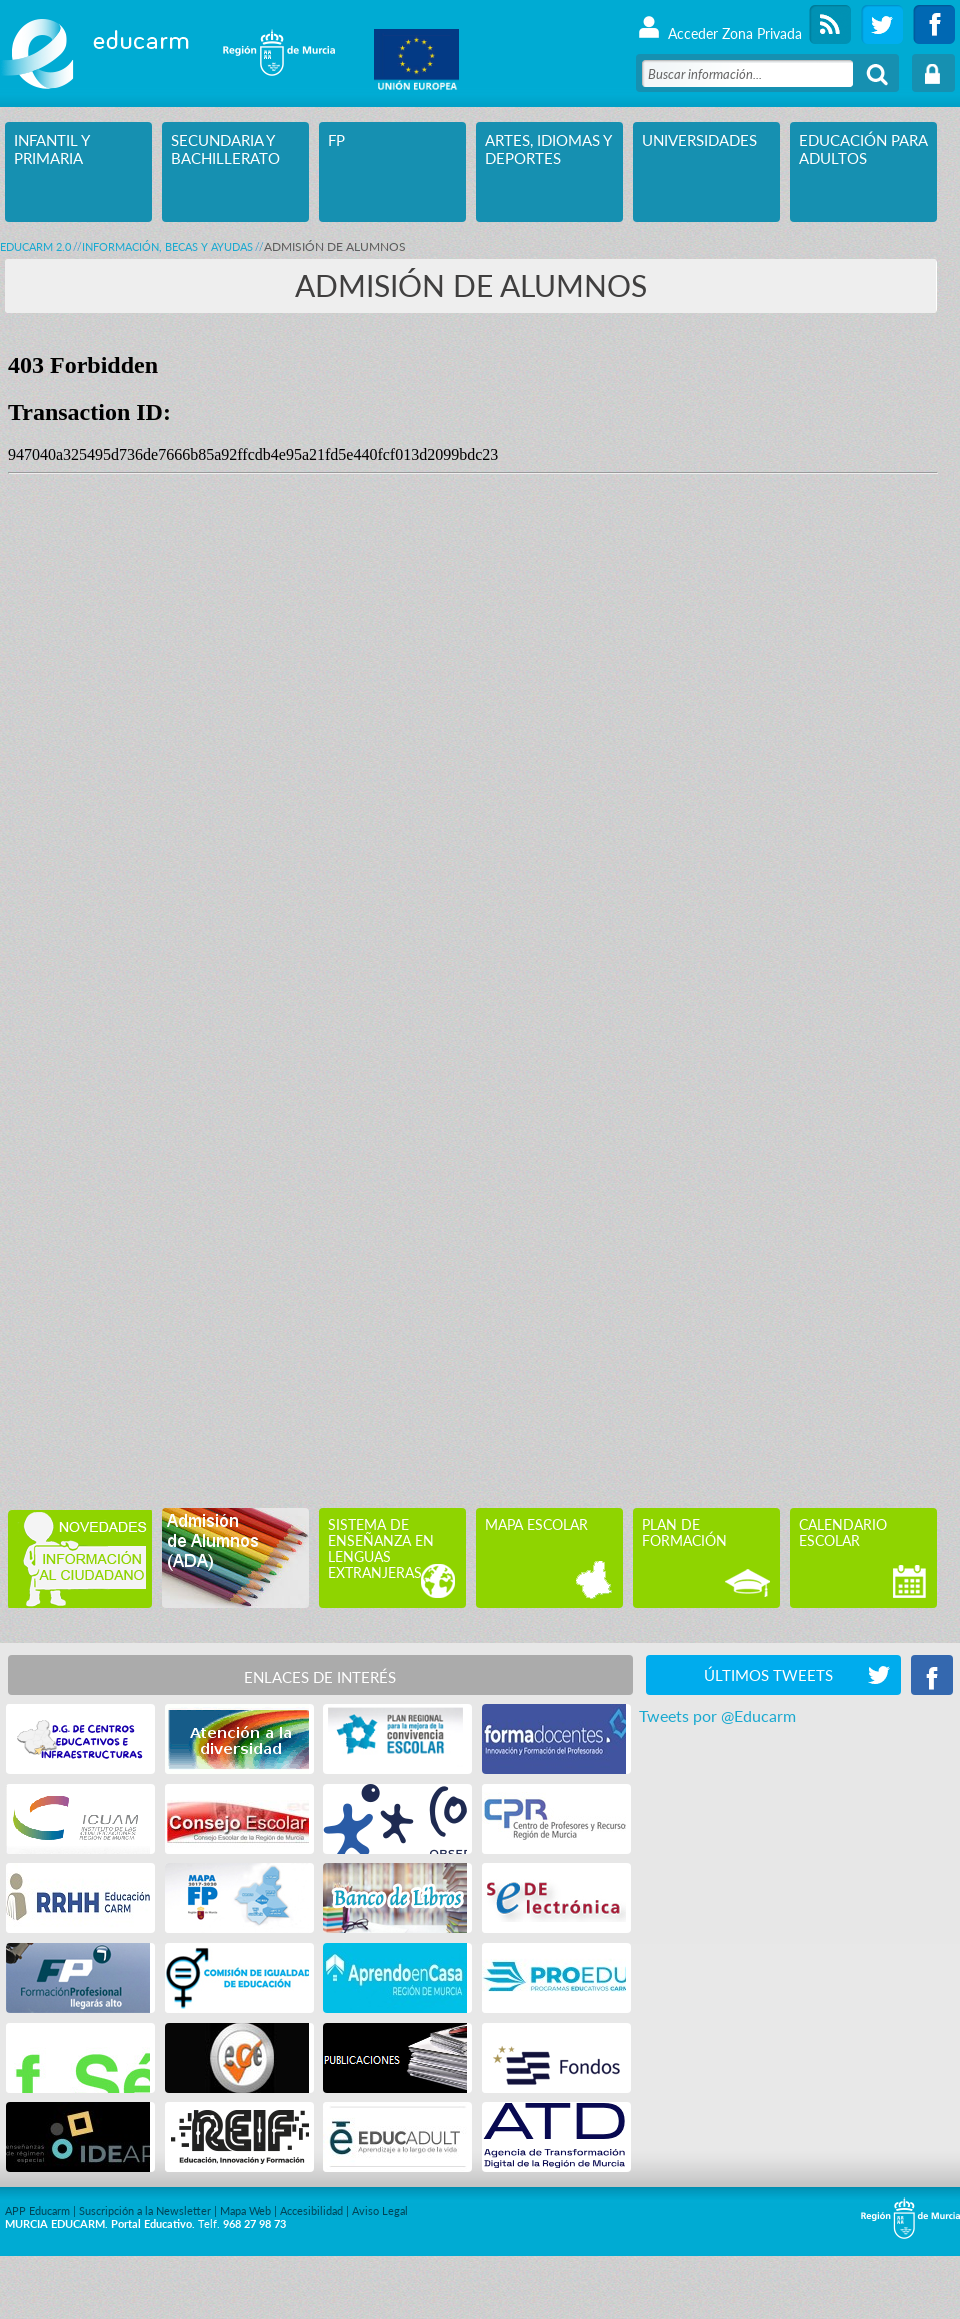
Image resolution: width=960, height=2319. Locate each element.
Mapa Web (245, 2210)
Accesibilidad (311, 2210)
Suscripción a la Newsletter (145, 2210)
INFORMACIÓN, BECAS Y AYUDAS (167, 246)
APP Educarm (37, 2210)
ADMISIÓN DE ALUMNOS (335, 246)
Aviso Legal (380, 2210)
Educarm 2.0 (35, 246)
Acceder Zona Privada (719, 24)
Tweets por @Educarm (717, 1715)
